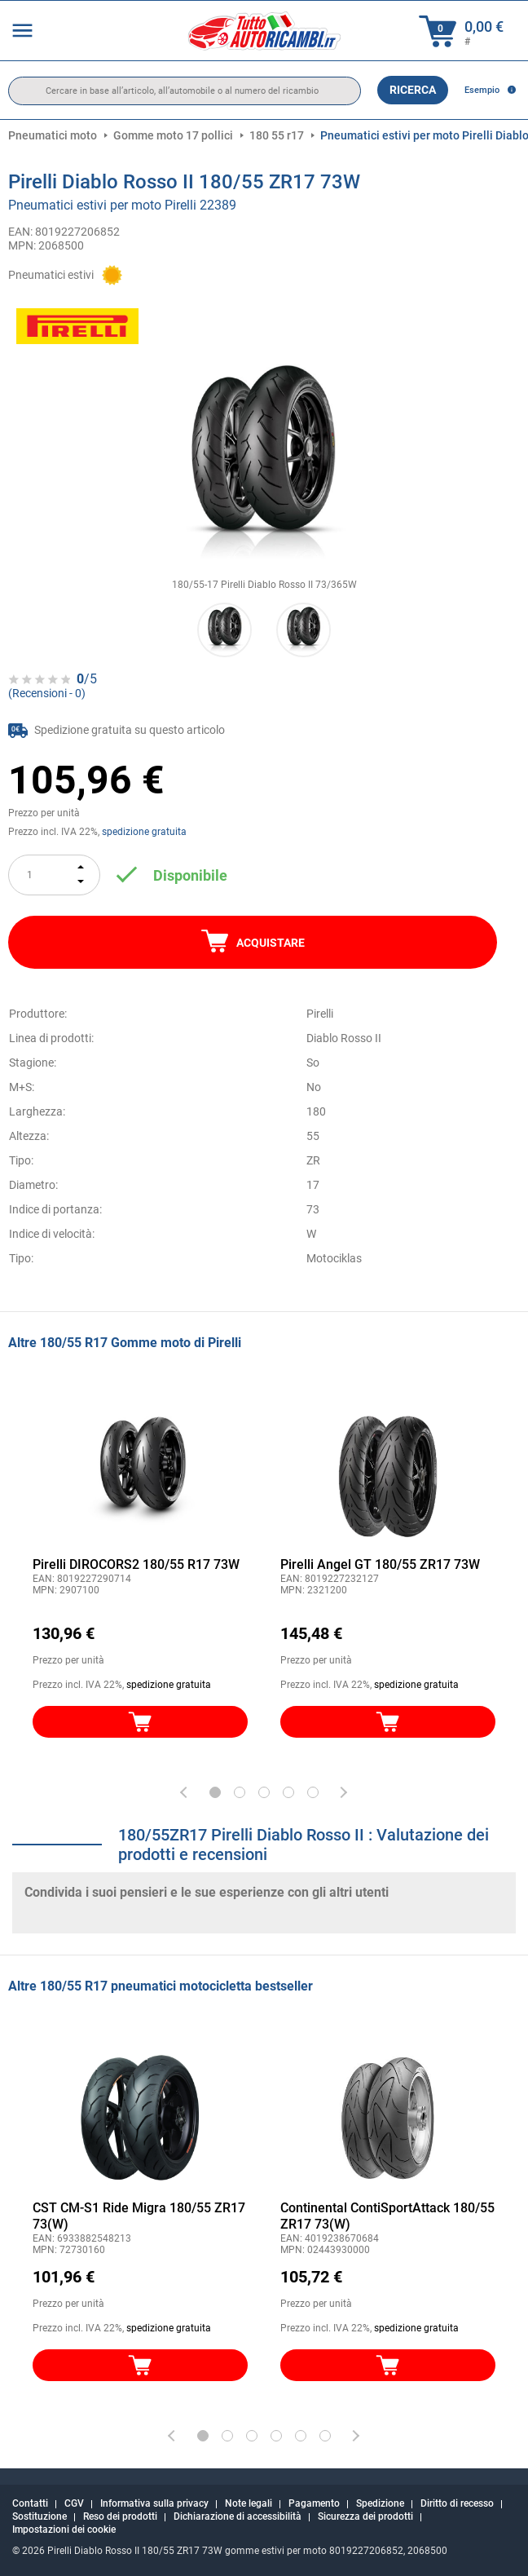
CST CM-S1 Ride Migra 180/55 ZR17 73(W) (139, 2216)
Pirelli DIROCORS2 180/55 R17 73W (136, 1564)
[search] (184, 91)
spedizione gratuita (144, 831)
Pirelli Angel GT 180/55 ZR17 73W (380, 1564)
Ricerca (412, 89)
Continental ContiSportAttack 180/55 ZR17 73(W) (387, 2216)
